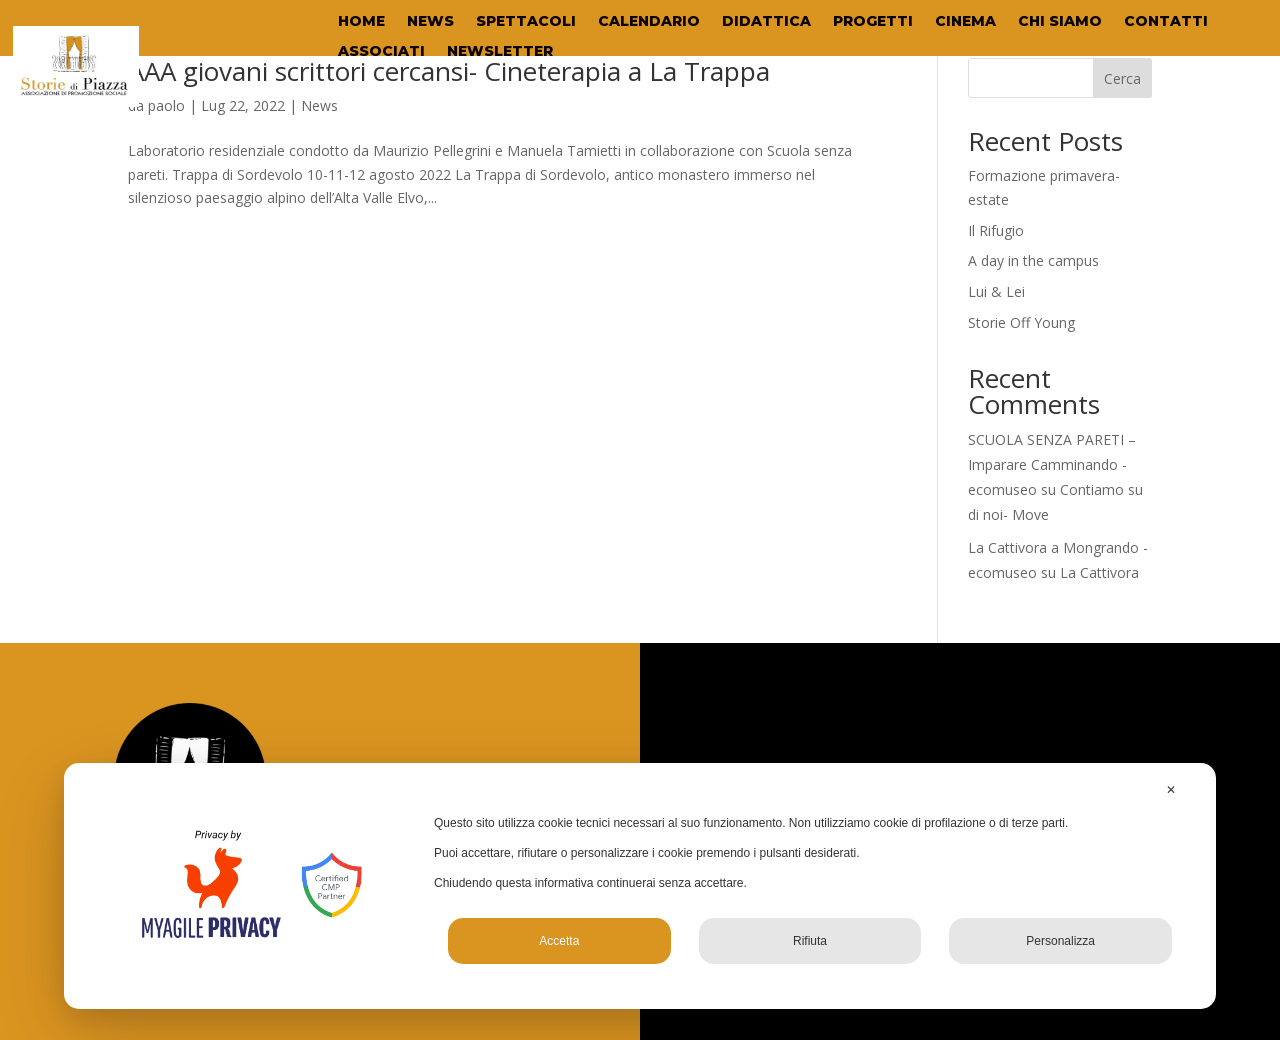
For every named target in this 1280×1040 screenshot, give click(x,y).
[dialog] (640, 886)
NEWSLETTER (500, 52)
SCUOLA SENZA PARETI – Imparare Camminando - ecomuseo (1052, 464)
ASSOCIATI (381, 52)
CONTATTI (1166, 22)
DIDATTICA (766, 22)
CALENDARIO (649, 22)
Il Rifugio (996, 230)
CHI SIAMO (1060, 22)
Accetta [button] (559, 941)
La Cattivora (1099, 572)
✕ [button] (1171, 790)
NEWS (430, 22)
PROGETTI (873, 22)
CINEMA (965, 22)
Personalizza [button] (1060, 941)
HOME (361, 22)
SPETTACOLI (526, 22)
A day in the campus (1033, 260)
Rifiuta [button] (810, 941)
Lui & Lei (996, 291)
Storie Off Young (1021, 322)
